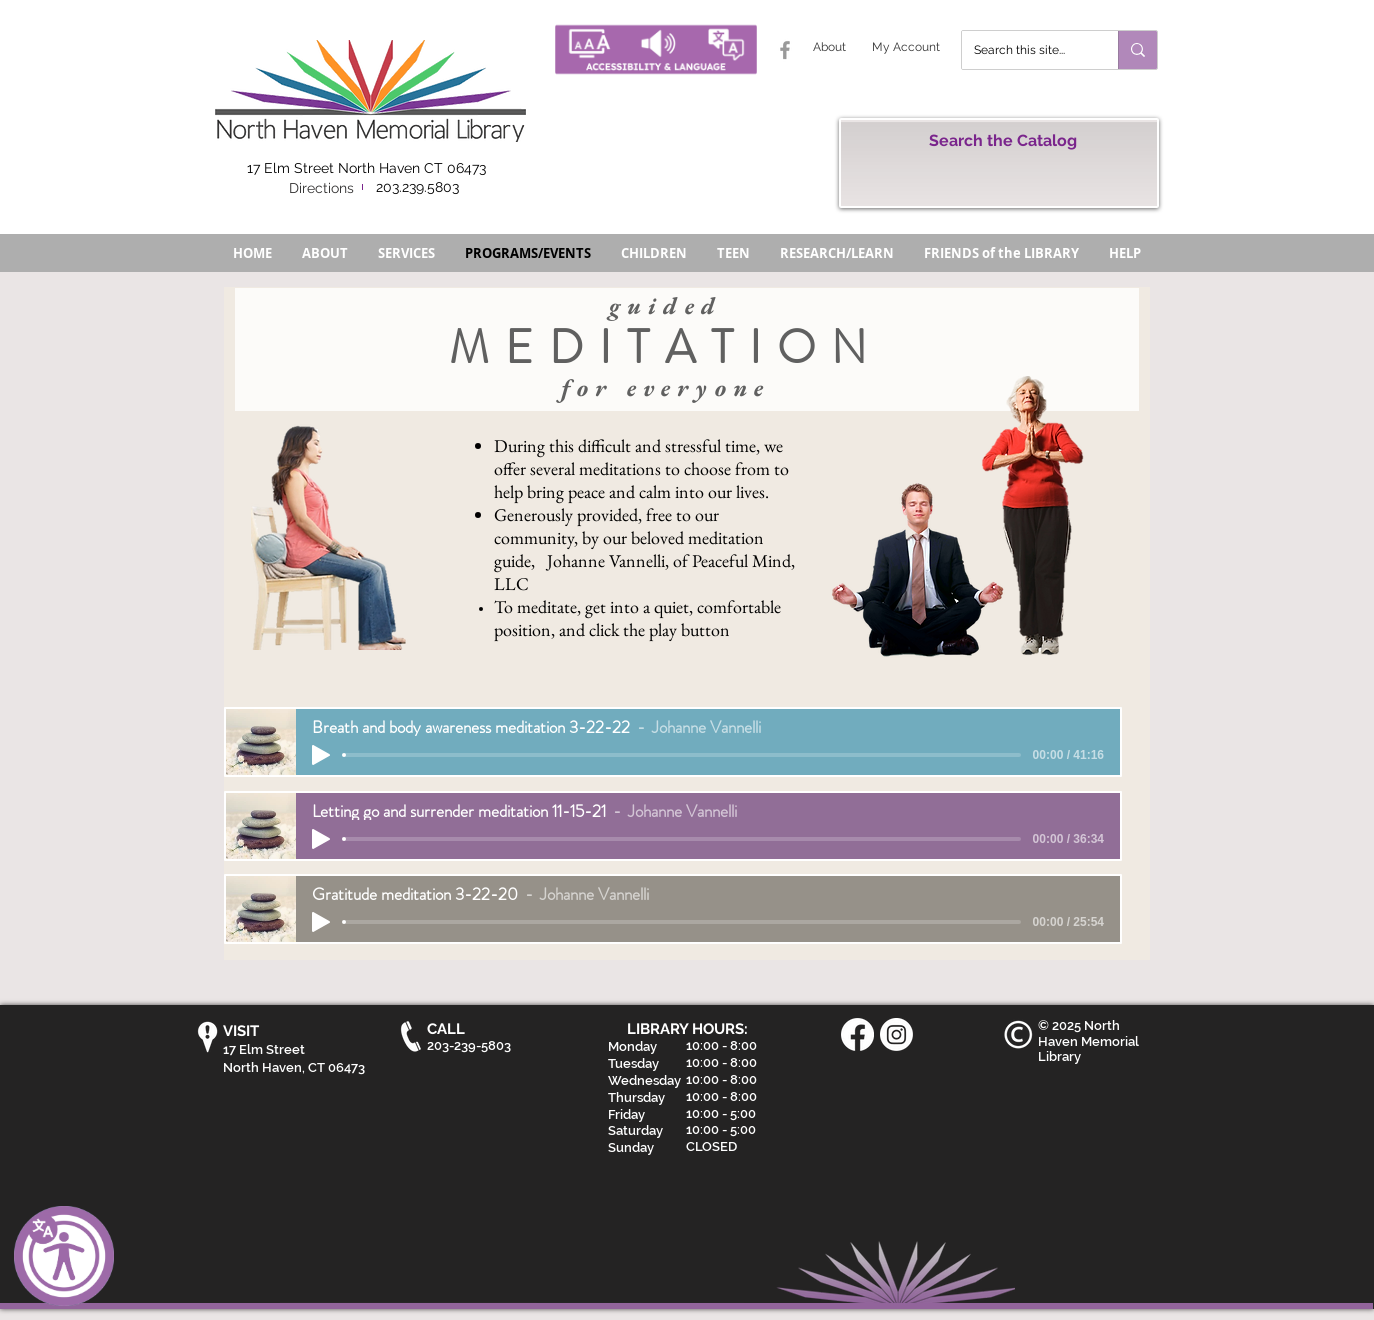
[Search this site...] (1025, 50)
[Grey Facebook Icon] (785, 50)
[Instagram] (896, 1034)
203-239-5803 (469, 1045)
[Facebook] (857, 1034)
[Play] (321, 755)
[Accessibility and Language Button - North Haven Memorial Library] (656, 49)
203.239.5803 (417, 187)
